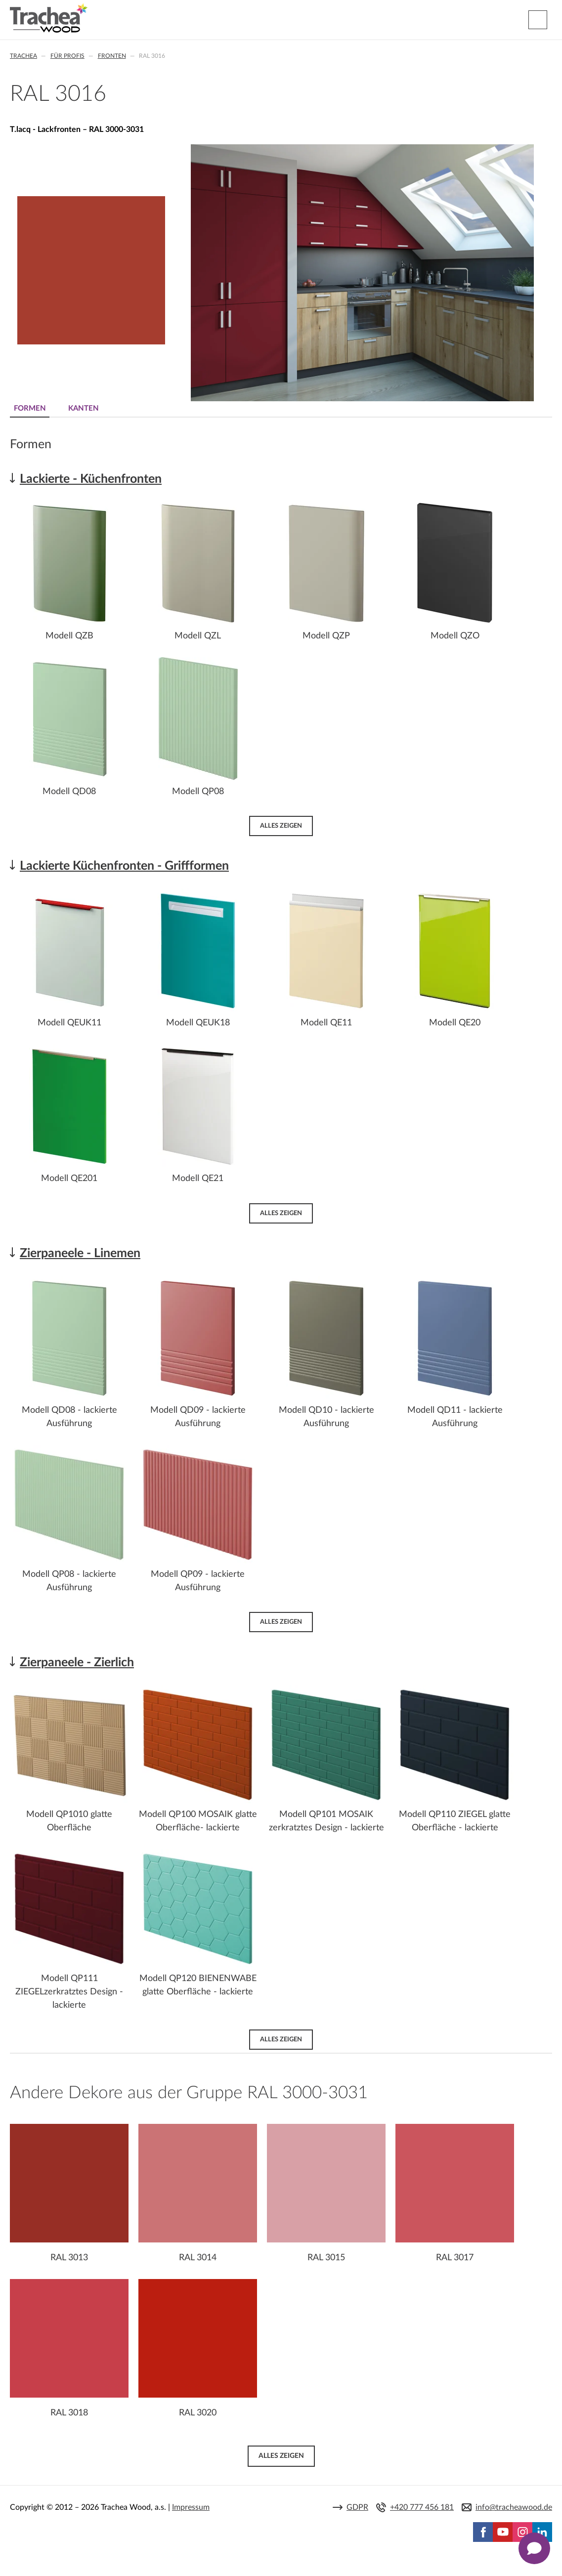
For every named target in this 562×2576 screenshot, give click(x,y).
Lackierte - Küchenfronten (91, 479)
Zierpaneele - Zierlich (77, 1662)
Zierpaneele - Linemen (80, 1253)
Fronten (112, 56)
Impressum (191, 2507)
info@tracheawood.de (514, 2507)
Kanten (83, 408)
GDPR (357, 2507)
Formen (30, 408)
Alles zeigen (281, 826)
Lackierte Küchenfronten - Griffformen (124, 866)
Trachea (23, 56)
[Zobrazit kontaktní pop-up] (534, 2548)
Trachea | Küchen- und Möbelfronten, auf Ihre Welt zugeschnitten (48, 18)
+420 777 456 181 (422, 2507)
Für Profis (67, 56)
